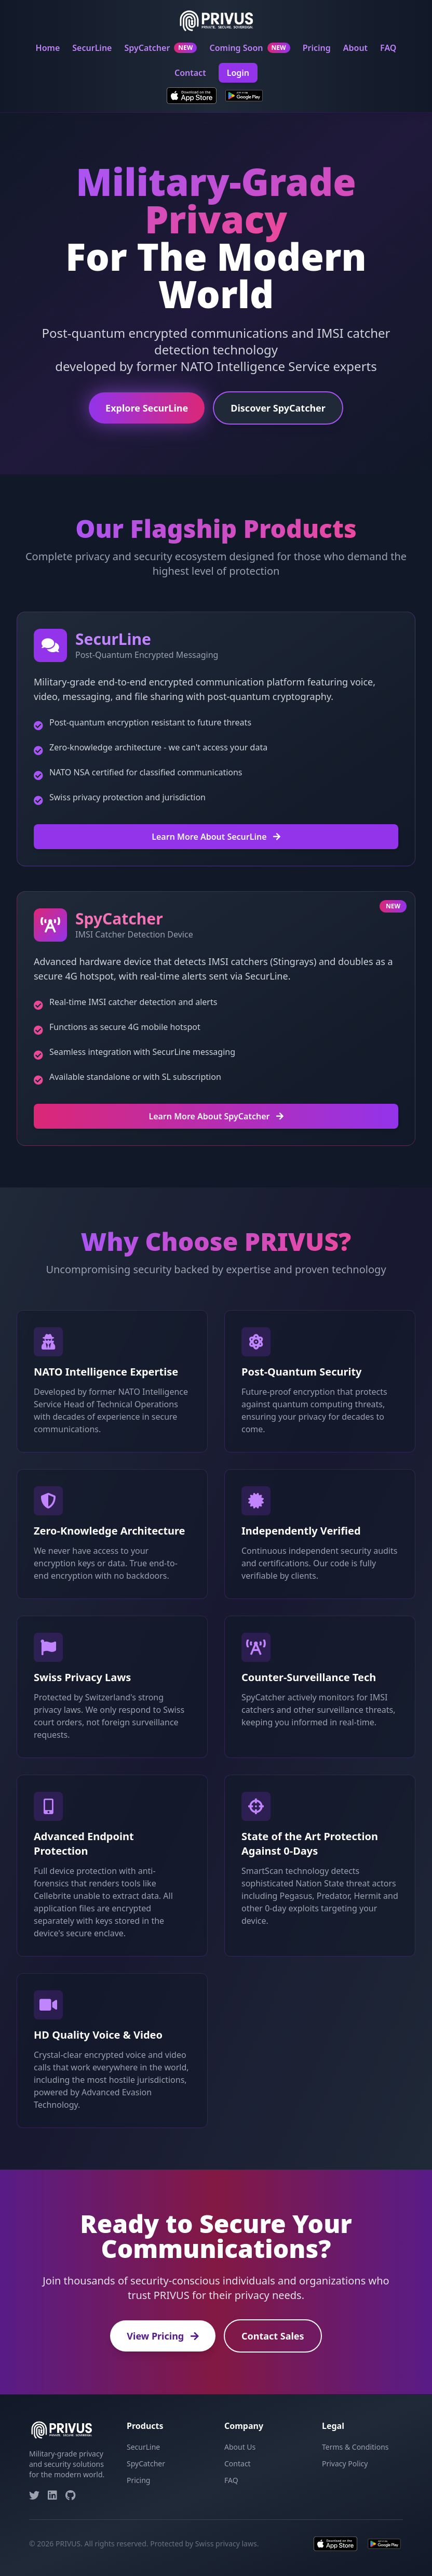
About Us (239, 2447)
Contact (190, 72)
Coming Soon (249, 48)
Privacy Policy (345, 2463)
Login (238, 72)
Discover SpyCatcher (278, 409)
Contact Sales (272, 2336)
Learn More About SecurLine (216, 836)
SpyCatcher (160, 48)
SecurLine (92, 48)
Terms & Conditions (355, 2447)
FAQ (388, 48)
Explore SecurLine (146, 409)
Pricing (317, 48)
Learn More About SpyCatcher (215, 1116)
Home (48, 48)
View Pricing (163, 2336)
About (355, 48)
